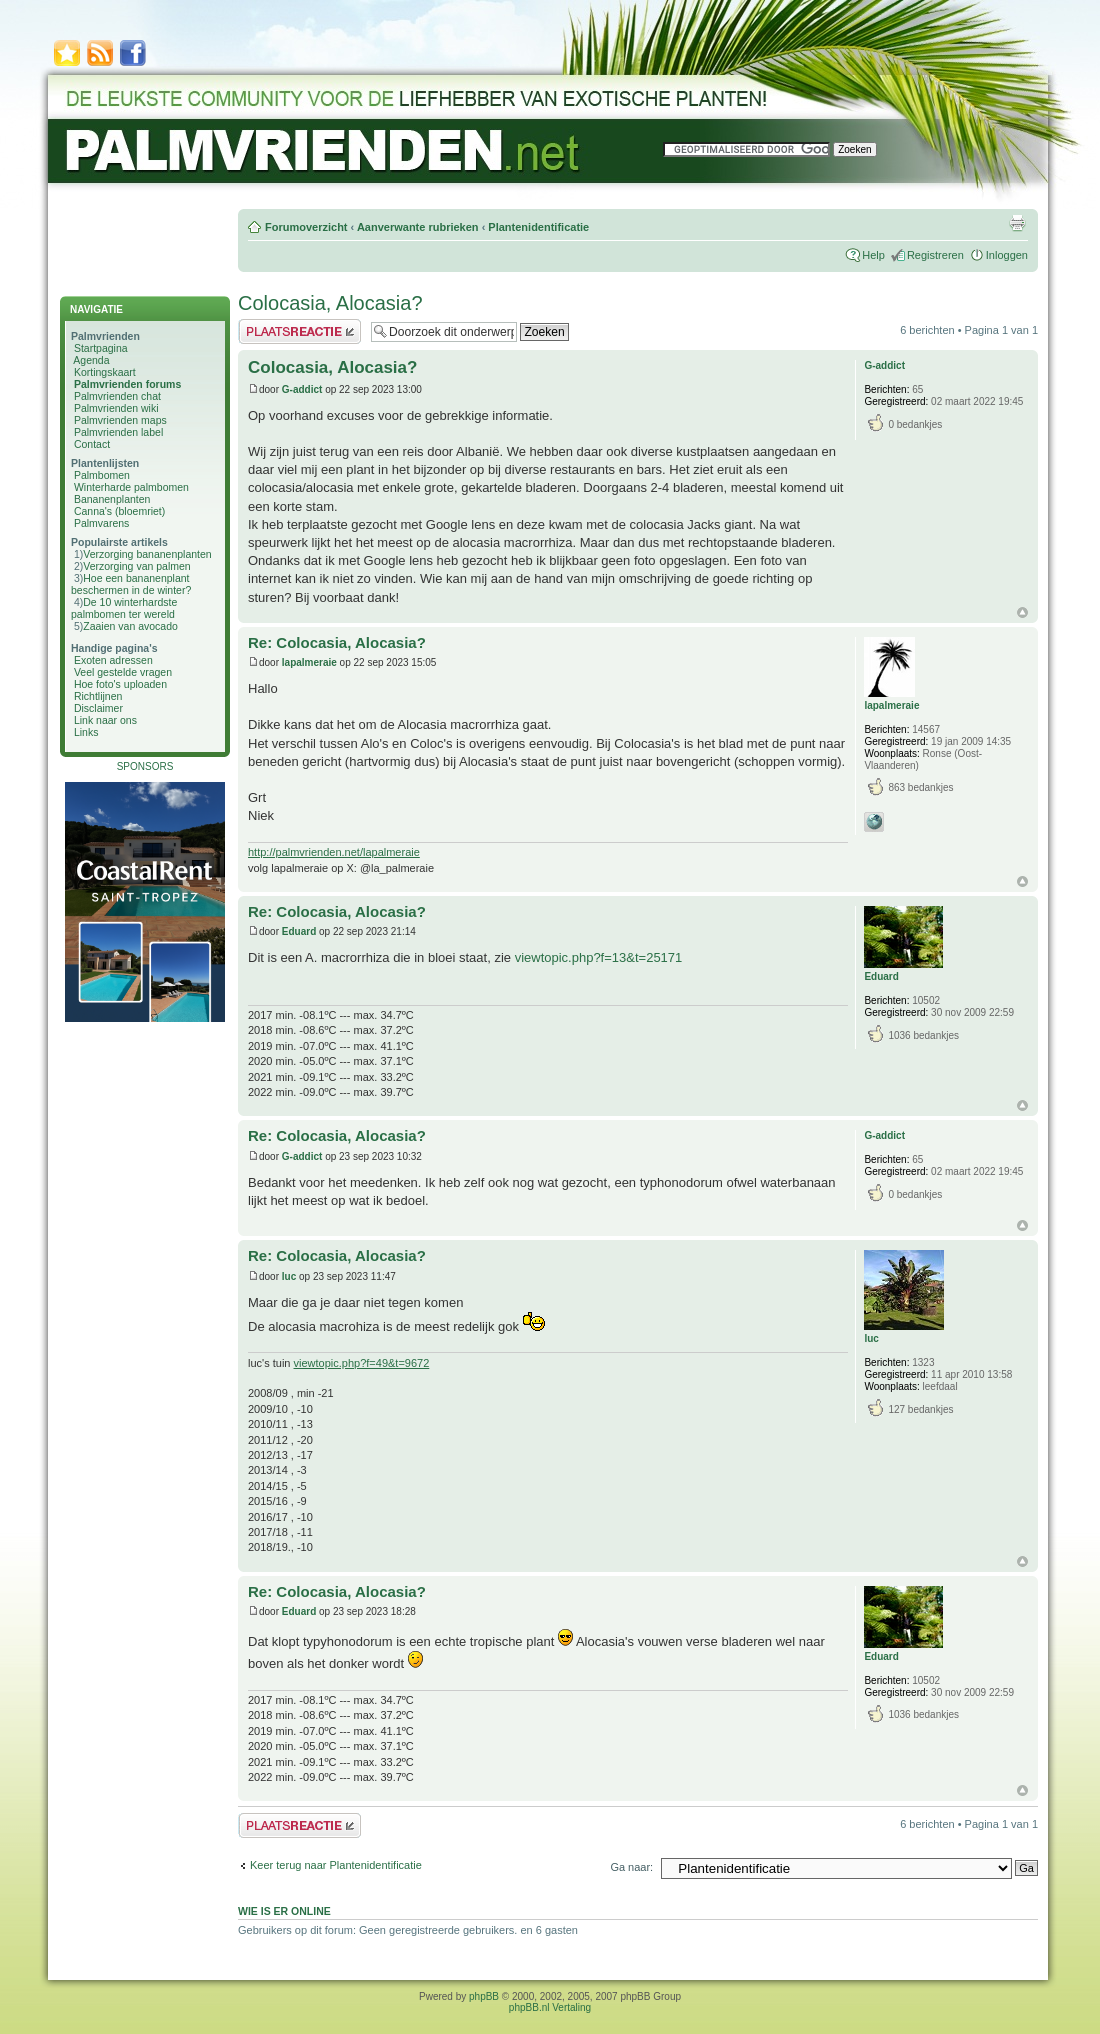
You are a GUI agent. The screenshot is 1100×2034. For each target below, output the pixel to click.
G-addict (302, 389)
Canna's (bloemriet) (119, 511)
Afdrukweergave (1017, 223)
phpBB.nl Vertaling (550, 2007)
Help (873, 255)
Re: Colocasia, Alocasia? (337, 642)
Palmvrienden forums (127, 384)
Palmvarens (101, 523)
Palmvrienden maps (120, 420)
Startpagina (101, 348)
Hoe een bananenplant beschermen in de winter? (131, 584)
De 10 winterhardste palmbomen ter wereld (124, 608)
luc (289, 1276)
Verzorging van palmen (136, 566)
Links (86, 732)
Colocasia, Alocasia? (330, 303)
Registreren (935, 255)
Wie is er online (284, 1911)
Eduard (299, 931)
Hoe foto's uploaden (120, 684)
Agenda (91, 360)
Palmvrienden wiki (116, 408)
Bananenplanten (112, 499)
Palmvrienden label (118, 432)
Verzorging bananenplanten (147, 554)
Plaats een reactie (299, 331)
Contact (92, 444)
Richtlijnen (98, 696)
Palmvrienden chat (117, 396)
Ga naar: (631, 1867)
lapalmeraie (309, 662)
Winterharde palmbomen (131, 487)
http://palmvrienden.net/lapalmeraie (334, 852)
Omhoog (1022, 612)
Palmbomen (102, 475)
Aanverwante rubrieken (418, 227)
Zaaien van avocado (130, 626)
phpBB (484, 1996)
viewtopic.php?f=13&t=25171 (599, 957)
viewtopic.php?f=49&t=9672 (362, 1363)
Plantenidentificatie (538, 227)
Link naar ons (105, 720)
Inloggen (1007, 255)
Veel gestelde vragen (123, 672)
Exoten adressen (113, 660)
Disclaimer (98, 708)
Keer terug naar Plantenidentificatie (336, 1865)
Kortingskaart (105, 372)
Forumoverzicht (306, 227)
